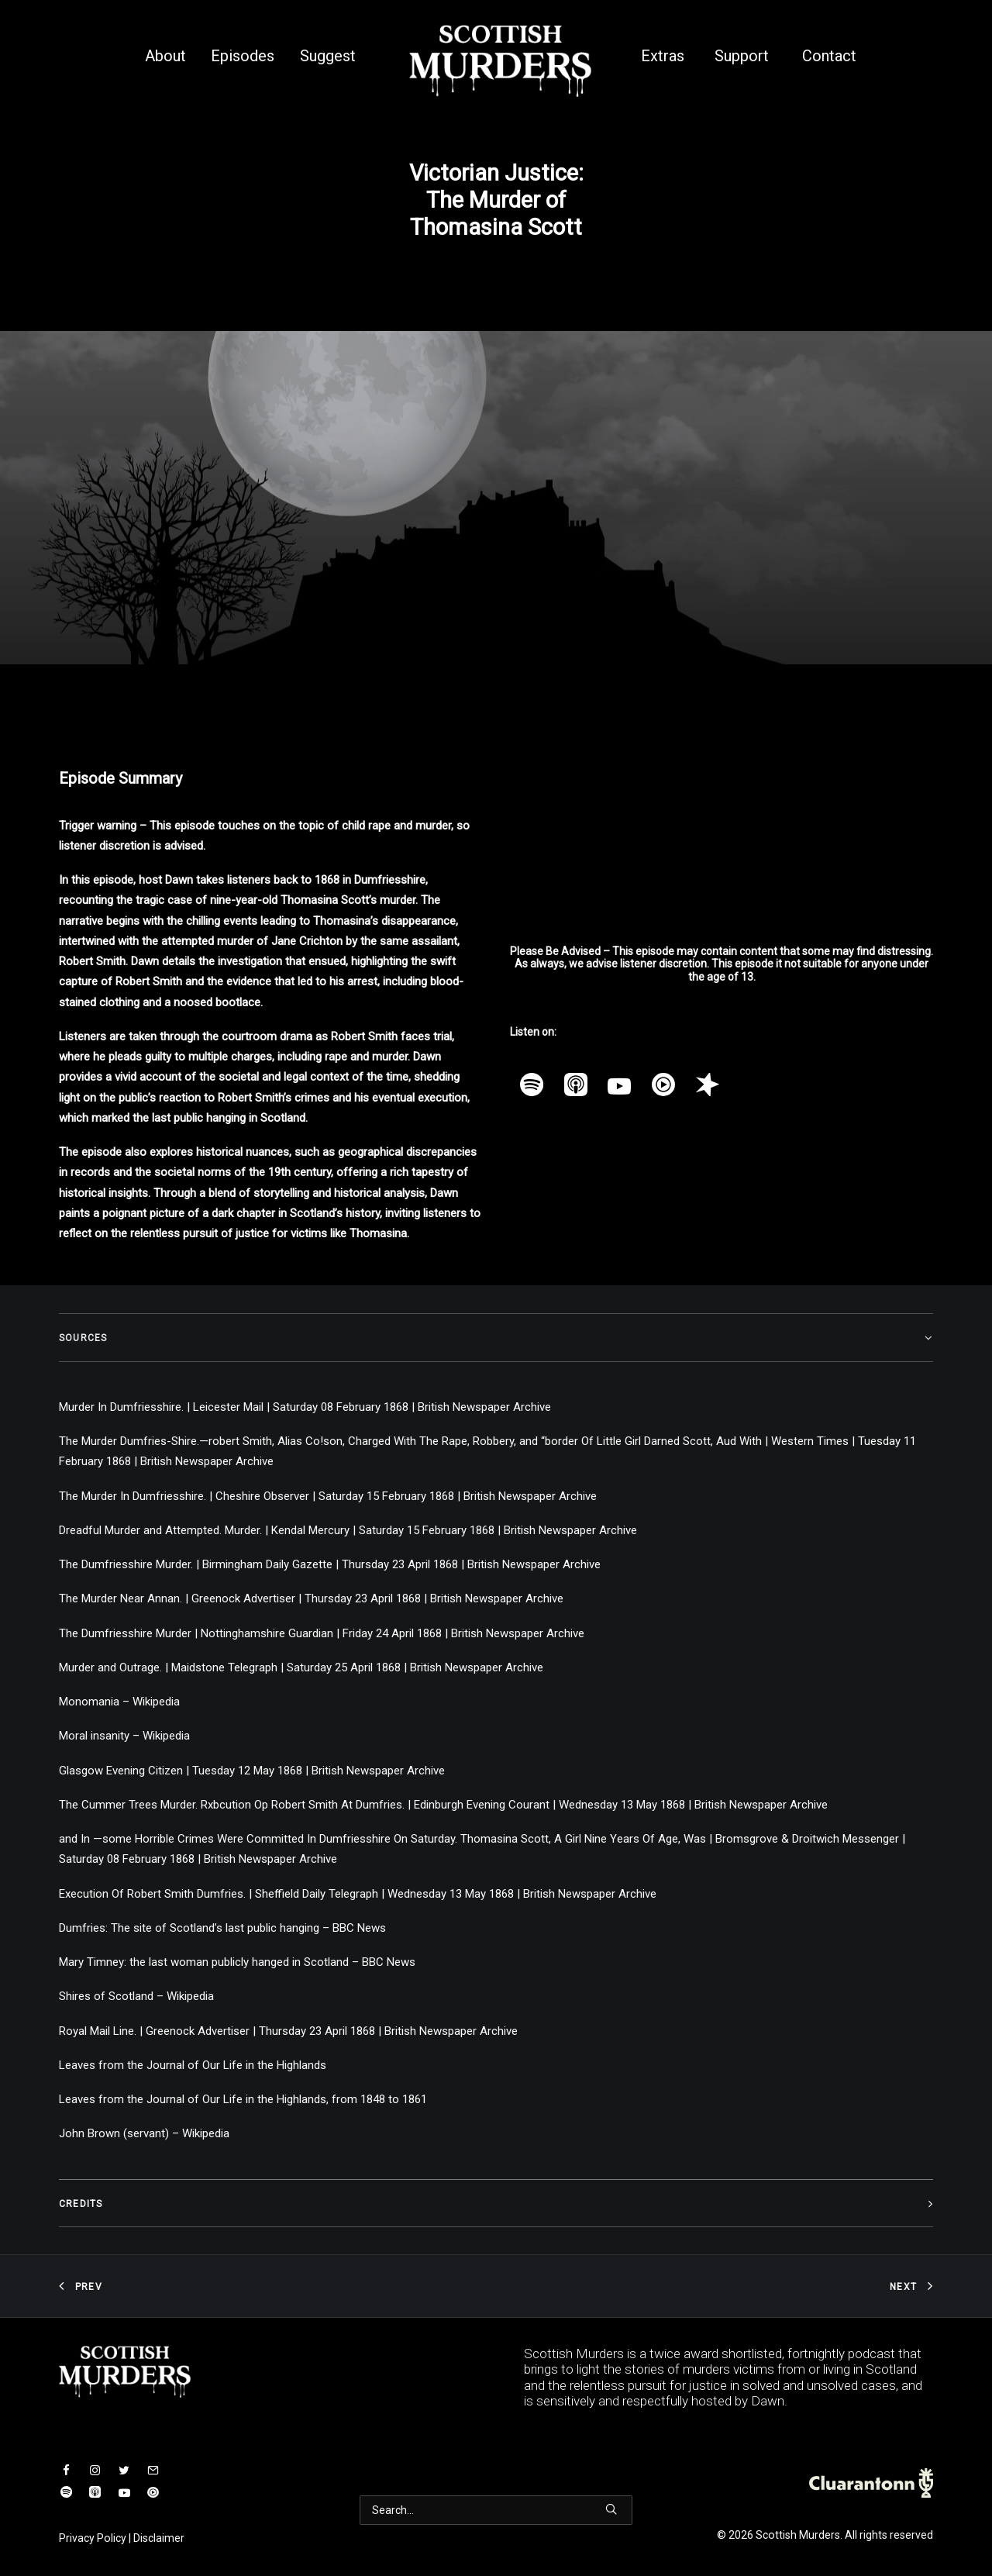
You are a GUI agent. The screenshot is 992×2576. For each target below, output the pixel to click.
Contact (829, 56)
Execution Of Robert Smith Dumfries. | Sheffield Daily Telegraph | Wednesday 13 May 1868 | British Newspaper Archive (357, 1894)
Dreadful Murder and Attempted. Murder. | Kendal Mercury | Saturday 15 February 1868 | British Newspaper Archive (348, 1530)
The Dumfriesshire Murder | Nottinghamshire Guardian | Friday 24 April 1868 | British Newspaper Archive (321, 1633)
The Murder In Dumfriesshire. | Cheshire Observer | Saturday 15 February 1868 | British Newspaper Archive (328, 1496)
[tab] (496, 1337)
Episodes (242, 56)
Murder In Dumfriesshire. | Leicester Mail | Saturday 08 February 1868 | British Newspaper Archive (305, 1407)
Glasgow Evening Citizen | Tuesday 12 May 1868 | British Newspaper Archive (252, 1771)
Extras (662, 56)
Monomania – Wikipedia (119, 1702)
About (165, 56)
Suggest (328, 56)
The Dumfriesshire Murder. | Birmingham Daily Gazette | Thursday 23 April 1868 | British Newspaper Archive (330, 1564)
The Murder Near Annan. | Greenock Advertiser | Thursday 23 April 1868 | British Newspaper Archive (311, 1598)
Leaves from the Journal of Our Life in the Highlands (192, 2065)
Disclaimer (158, 2538)
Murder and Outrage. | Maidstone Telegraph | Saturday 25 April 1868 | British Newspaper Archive (301, 1667)
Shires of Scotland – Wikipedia (136, 1996)
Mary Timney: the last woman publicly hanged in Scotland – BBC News (237, 1962)
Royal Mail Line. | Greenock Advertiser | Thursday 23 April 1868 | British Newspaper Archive (288, 2031)
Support (742, 56)
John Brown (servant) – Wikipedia (144, 2133)
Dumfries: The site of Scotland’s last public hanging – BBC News (222, 1928)
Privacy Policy (92, 2538)
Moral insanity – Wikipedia (124, 1736)
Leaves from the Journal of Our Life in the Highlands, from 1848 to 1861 (243, 2099)
